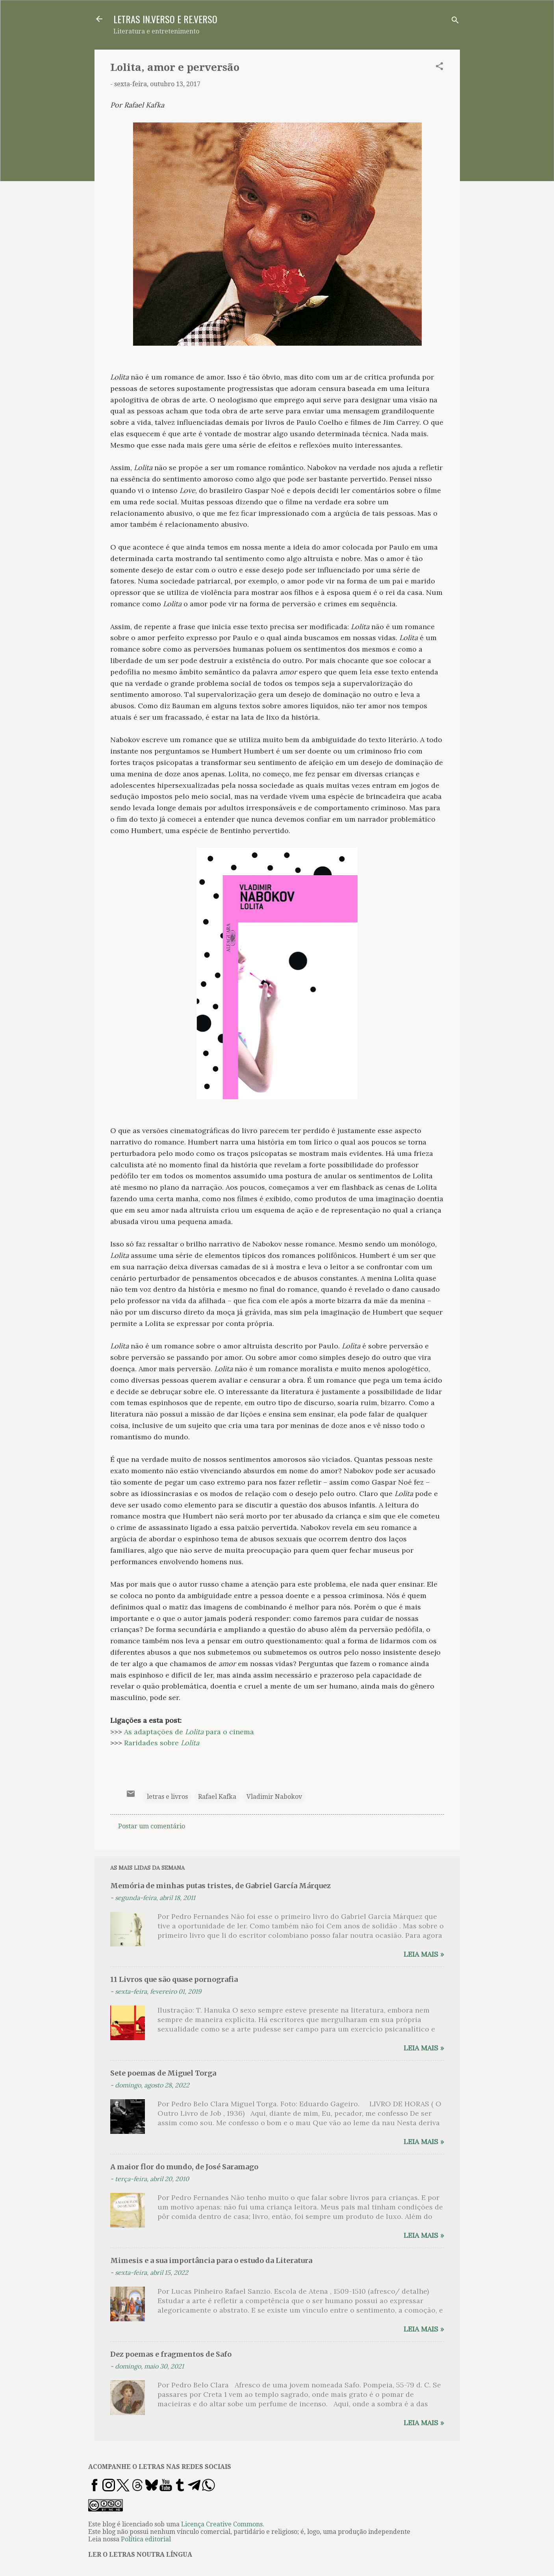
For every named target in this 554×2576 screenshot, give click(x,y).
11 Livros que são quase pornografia (174, 1979)
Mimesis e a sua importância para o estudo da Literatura (211, 2260)
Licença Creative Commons (222, 2524)
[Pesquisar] (455, 21)
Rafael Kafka (217, 1796)
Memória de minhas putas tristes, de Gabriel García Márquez (220, 1885)
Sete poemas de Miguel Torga (163, 2073)
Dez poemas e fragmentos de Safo (171, 2354)
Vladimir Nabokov (274, 1796)
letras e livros (167, 1796)
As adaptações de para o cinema (189, 1731)
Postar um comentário (151, 1826)
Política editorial (146, 2539)
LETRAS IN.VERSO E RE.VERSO (165, 19)
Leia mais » (424, 1954)
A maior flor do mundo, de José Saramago (184, 2166)
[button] (439, 67)
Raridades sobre (161, 1742)
